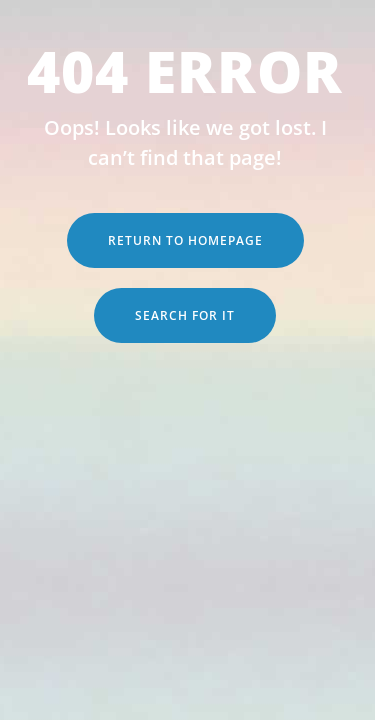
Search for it (185, 315)
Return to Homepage (185, 240)
